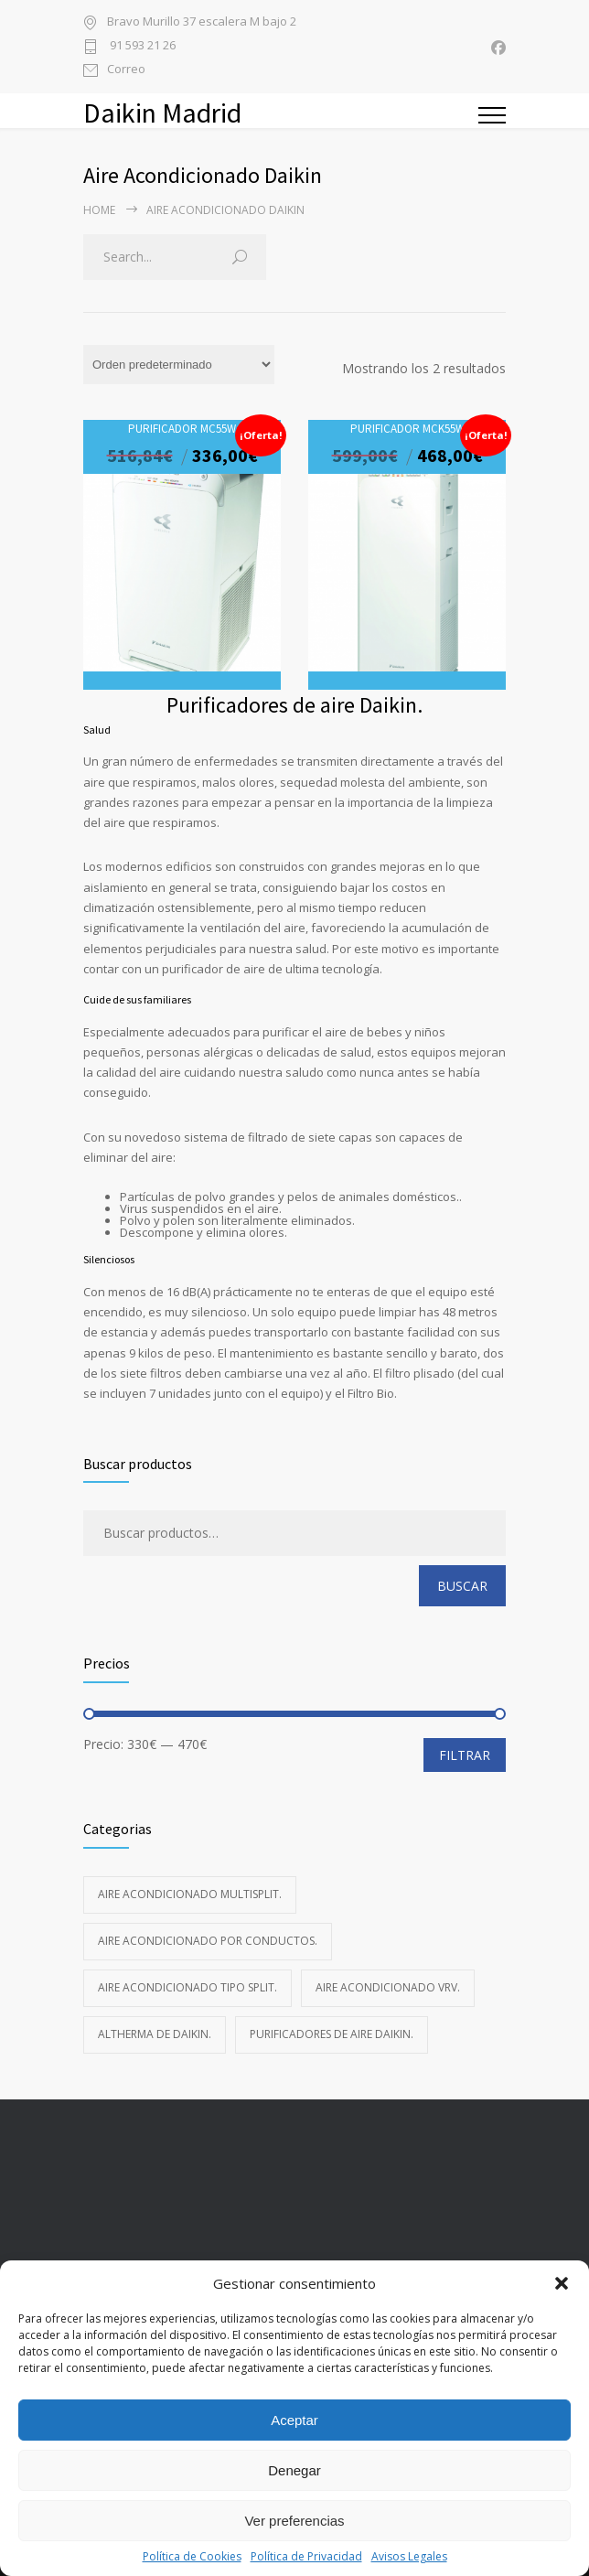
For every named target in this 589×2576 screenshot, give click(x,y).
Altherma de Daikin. (154, 2034)
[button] (561, 2283)
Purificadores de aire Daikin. (331, 2034)
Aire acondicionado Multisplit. (190, 1894)
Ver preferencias (294, 2520)
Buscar (462, 1585)
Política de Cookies (192, 2556)
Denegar (294, 2470)
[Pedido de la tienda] (178, 364)
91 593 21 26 (141, 46)
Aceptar (294, 2420)
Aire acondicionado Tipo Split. (187, 1987)
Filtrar (464, 1755)
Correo (126, 70)
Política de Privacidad (306, 2556)
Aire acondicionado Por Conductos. (207, 1940)
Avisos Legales (409, 2556)
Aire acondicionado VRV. (388, 1987)
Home (99, 210)
